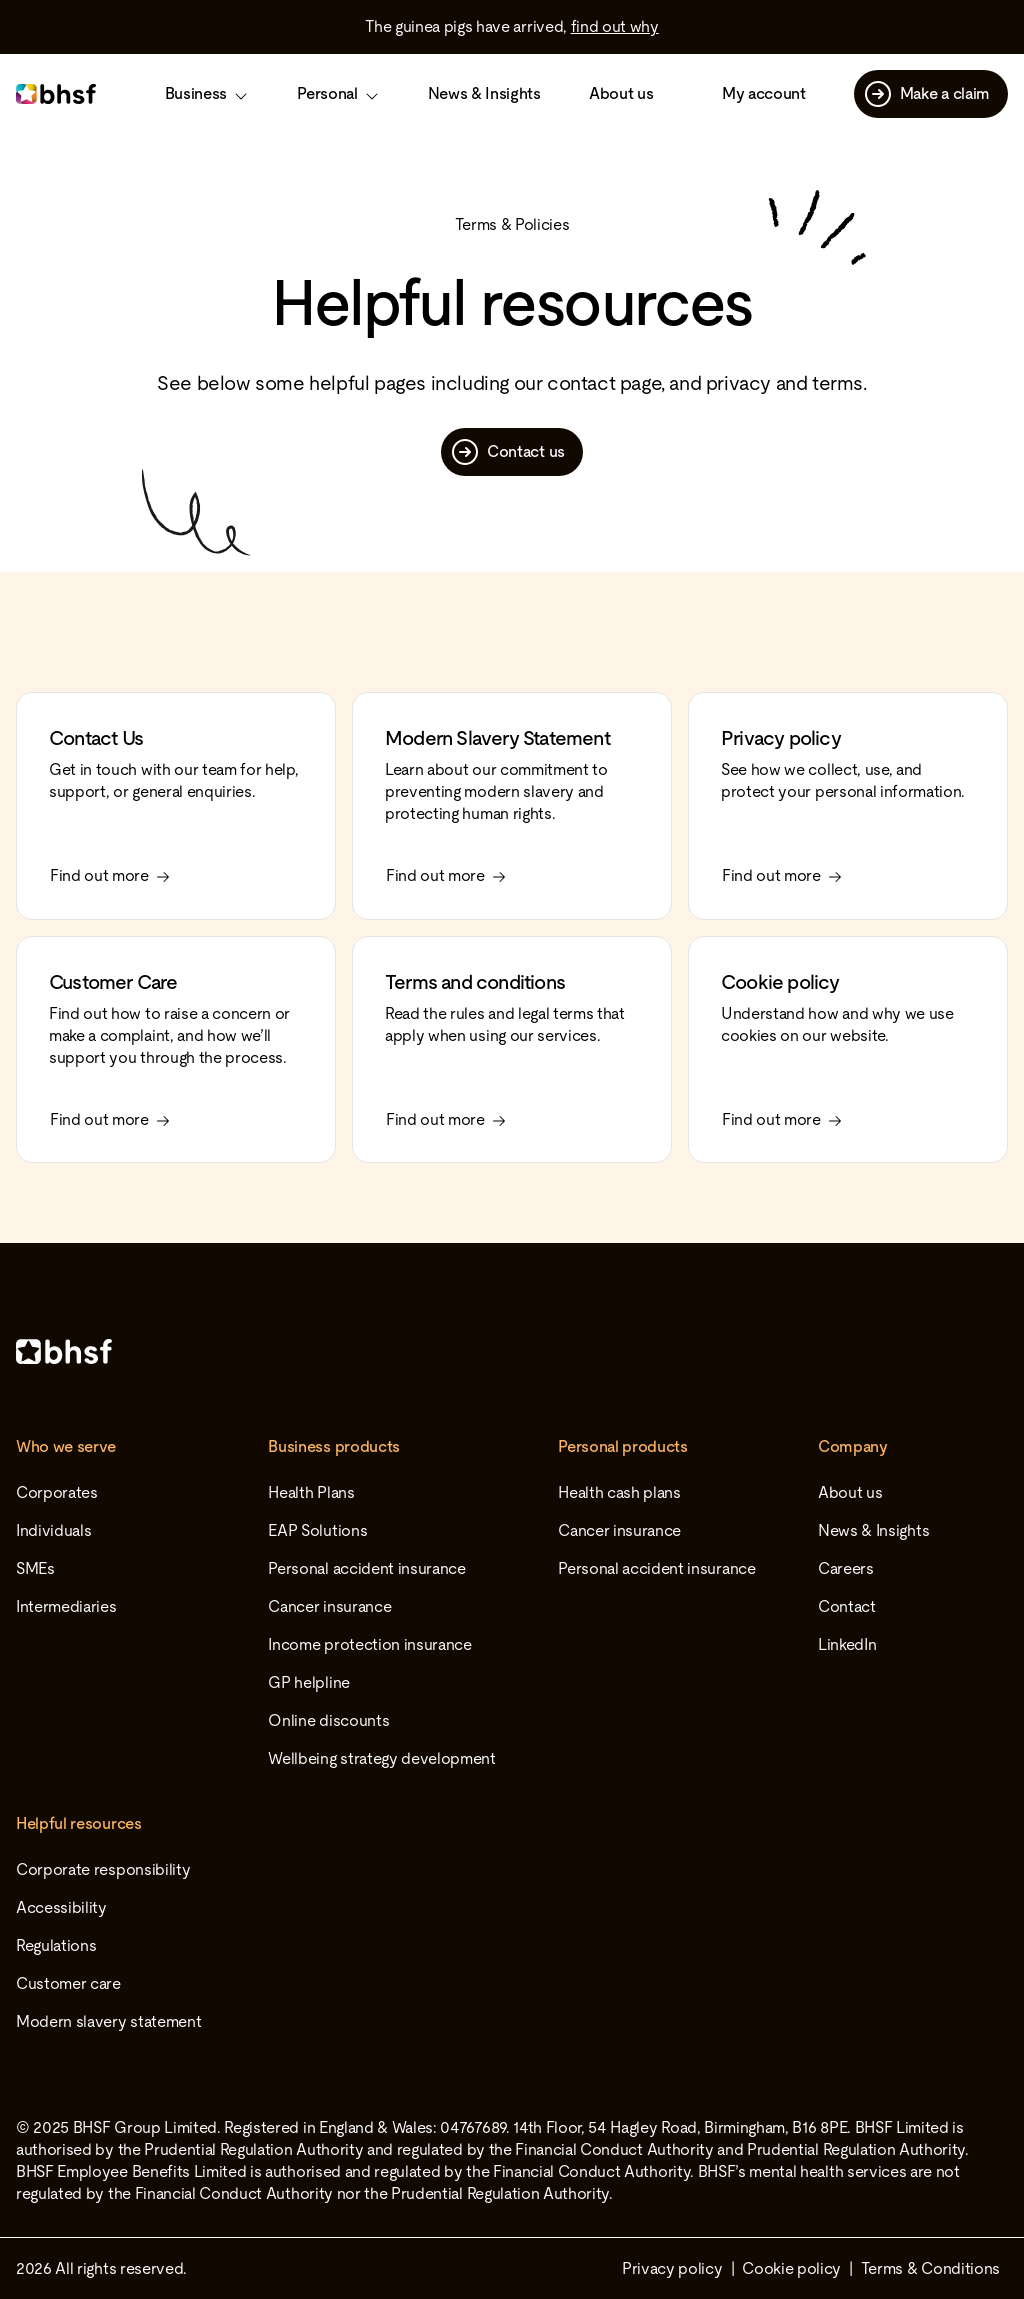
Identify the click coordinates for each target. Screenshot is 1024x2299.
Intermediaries (66, 1606)
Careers (846, 1568)
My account (764, 93)
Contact (847, 1606)
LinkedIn (847, 1644)
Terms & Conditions (930, 2268)
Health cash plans (619, 1492)
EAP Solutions (317, 1530)
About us (621, 93)
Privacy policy (672, 2268)
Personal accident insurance (366, 1568)
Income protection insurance (369, 1644)
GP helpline (308, 1682)
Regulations (56, 1945)
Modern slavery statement (108, 2021)
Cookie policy (791, 2268)
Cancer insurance (329, 1606)
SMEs (35, 1568)
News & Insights (484, 93)
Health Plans (311, 1492)
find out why (615, 26)
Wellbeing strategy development (381, 1758)
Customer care (68, 1983)
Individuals (53, 1530)
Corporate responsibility (103, 1869)
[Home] (512, 1351)
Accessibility (61, 1907)
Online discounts (328, 1720)
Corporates (57, 1492)
